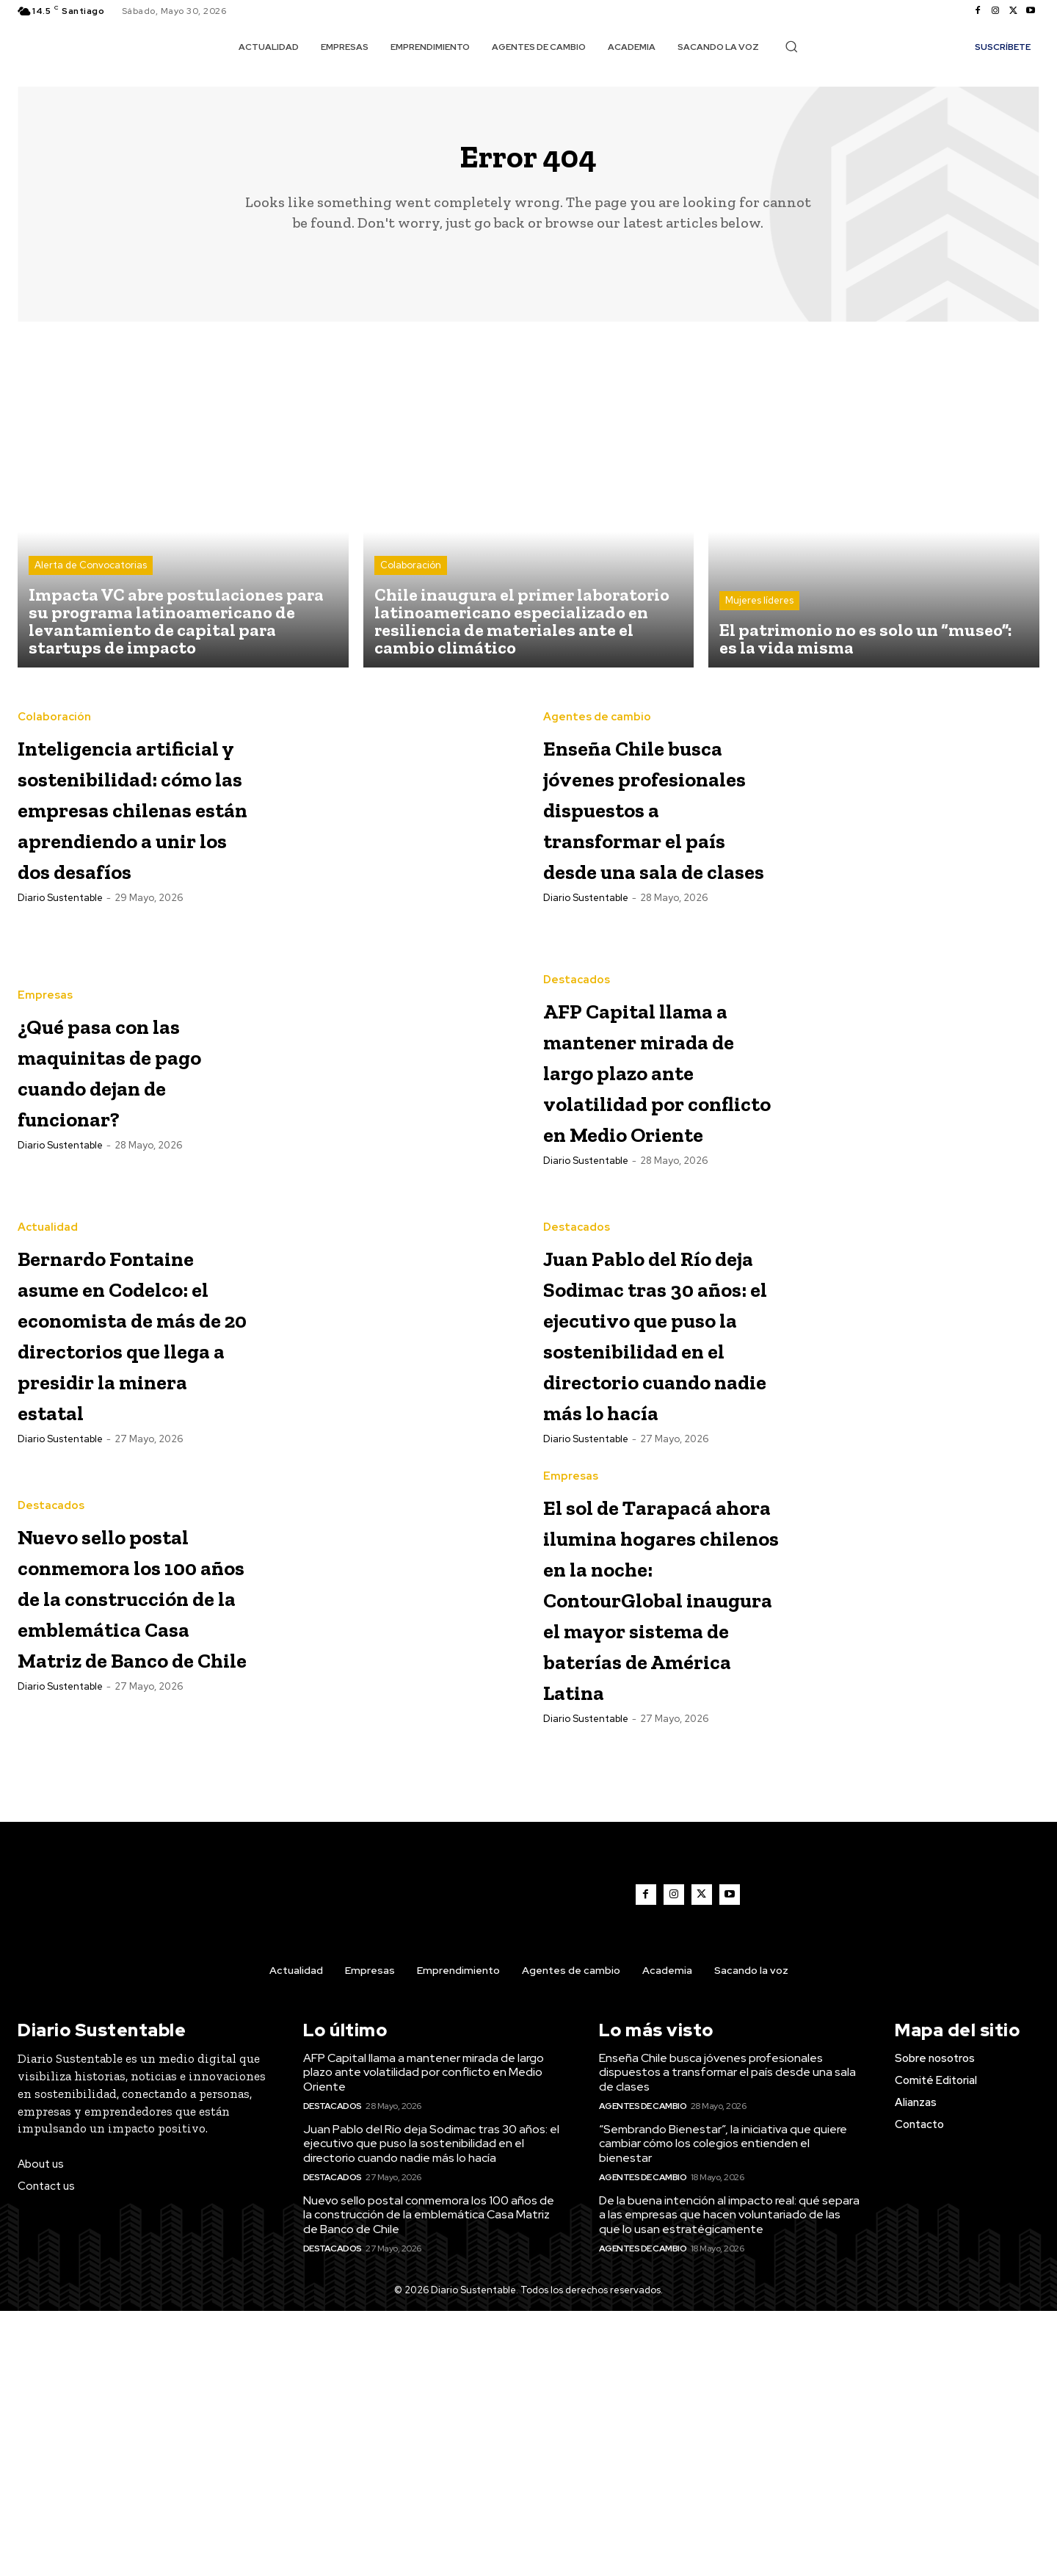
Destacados (576, 1025)
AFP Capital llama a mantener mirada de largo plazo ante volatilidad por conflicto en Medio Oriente (649, 1161)
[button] (791, 46)
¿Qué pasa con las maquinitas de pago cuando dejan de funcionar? (136, 1144)
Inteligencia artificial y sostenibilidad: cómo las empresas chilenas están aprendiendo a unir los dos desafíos (118, 849)
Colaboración (410, 575)
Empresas (45, 1054)
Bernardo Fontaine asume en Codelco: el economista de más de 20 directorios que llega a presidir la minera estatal (133, 1458)
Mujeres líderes (759, 610)
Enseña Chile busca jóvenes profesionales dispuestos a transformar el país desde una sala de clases (642, 818)
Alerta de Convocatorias (90, 575)
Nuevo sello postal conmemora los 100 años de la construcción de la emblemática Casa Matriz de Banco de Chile (127, 1785)
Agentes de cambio (597, 697)
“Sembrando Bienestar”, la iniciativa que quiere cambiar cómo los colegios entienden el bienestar (723, 2409)
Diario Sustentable (60, 1002)
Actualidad (48, 1322)
